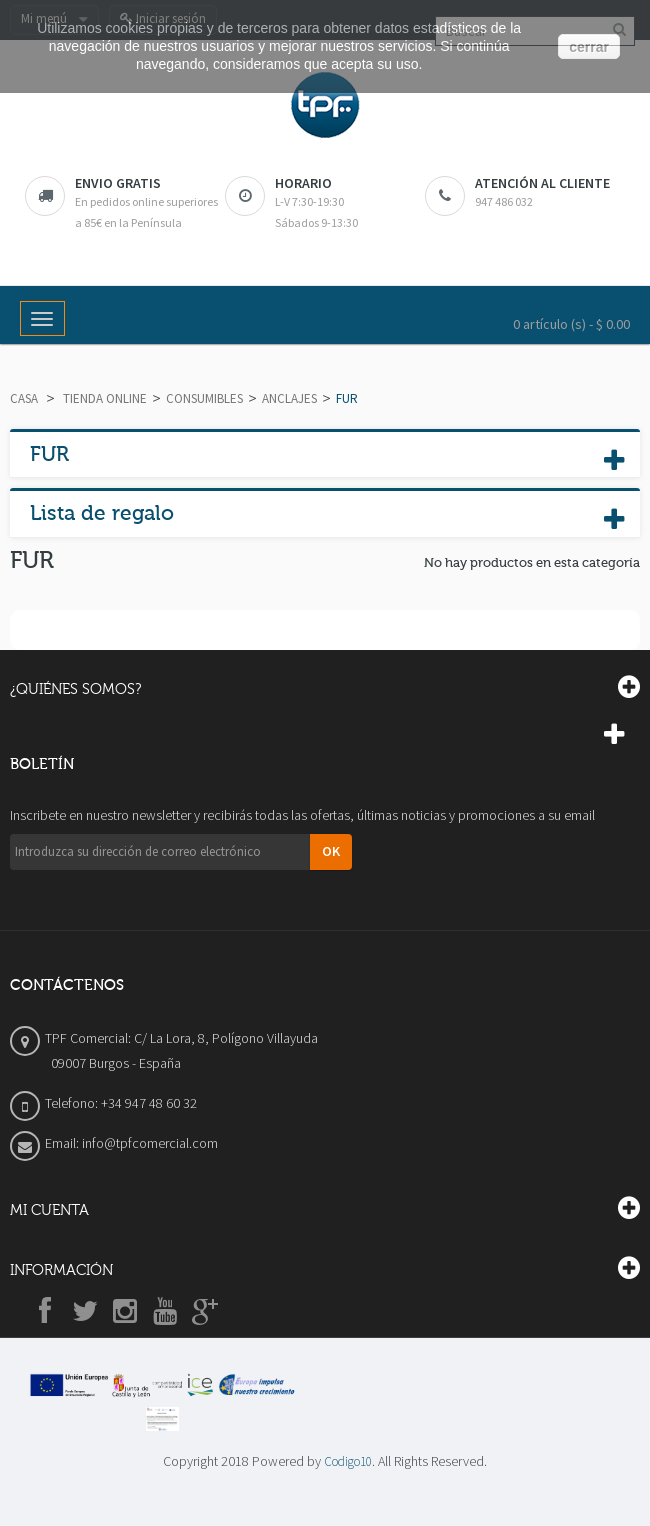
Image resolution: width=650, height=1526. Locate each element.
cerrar (589, 47)
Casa (24, 398)
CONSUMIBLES (204, 398)
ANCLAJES (289, 398)
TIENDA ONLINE (105, 398)
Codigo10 (348, 1461)
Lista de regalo (102, 513)
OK (331, 851)
